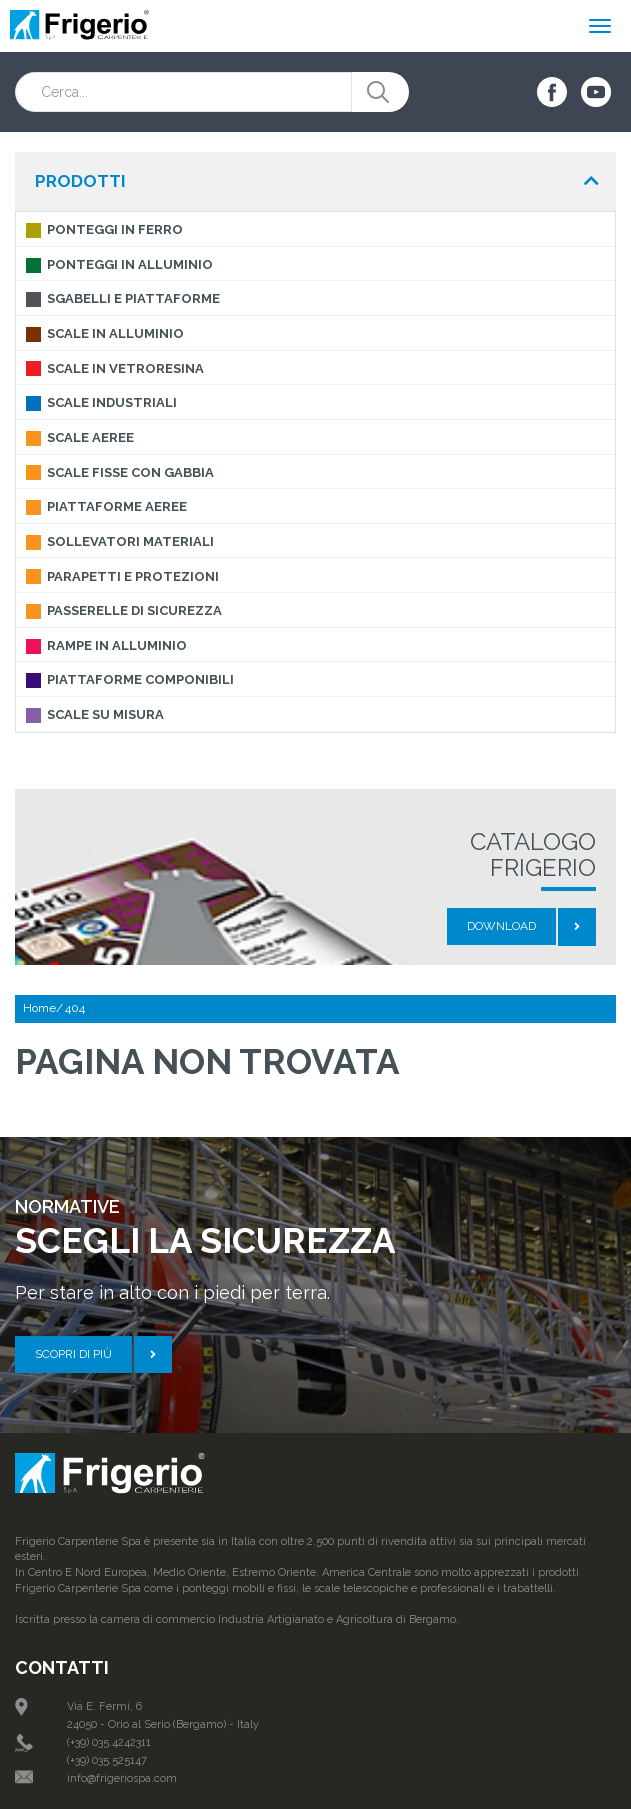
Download (501, 926)
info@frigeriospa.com (122, 1778)
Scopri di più (73, 1354)
